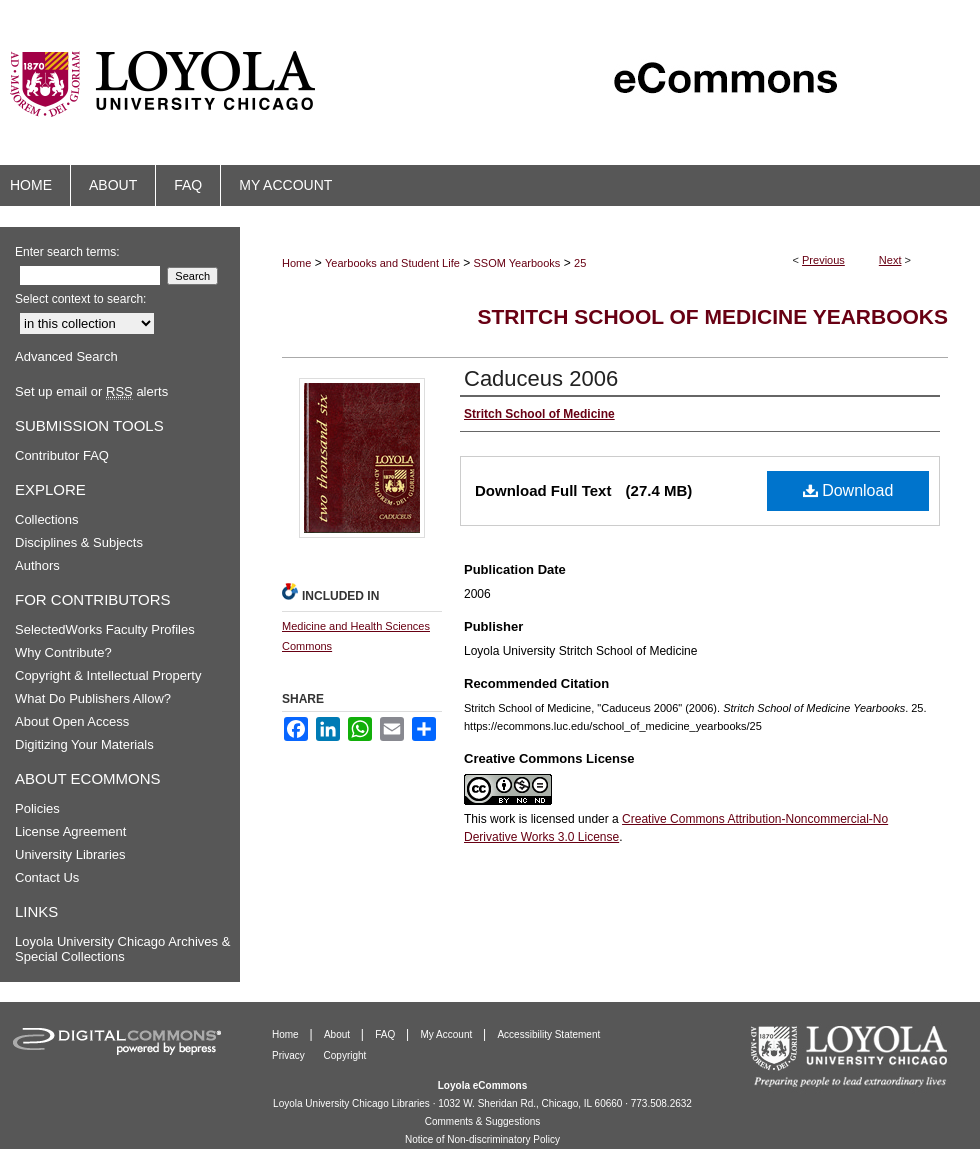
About (338, 1034)
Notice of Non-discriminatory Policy (482, 1139)
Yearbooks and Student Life (392, 263)
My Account (448, 1034)
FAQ (386, 1034)
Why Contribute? (63, 652)
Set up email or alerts (91, 391)
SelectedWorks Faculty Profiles (105, 629)
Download (848, 490)
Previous (823, 260)
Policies (37, 808)
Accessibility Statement (548, 1034)
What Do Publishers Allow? (93, 698)
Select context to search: (80, 299)
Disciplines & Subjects (79, 542)
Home (296, 263)
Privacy (290, 1055)
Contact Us (47, 877)
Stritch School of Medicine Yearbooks (712, 316)
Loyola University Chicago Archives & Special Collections (122, 949)
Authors (37, 565)
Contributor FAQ (62, 455)
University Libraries (70, 854)
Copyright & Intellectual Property (108, 675)
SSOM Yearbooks (517, 263)
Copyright (345, 1055)
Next (890, 260)
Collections (47, 519)
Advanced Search (66, 356)
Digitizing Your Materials (84, 744)
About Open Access (72, 721)
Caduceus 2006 (541, 378)
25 (580, 263)
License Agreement (70, 831)
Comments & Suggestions (483, 1121)
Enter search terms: (67, 252)
